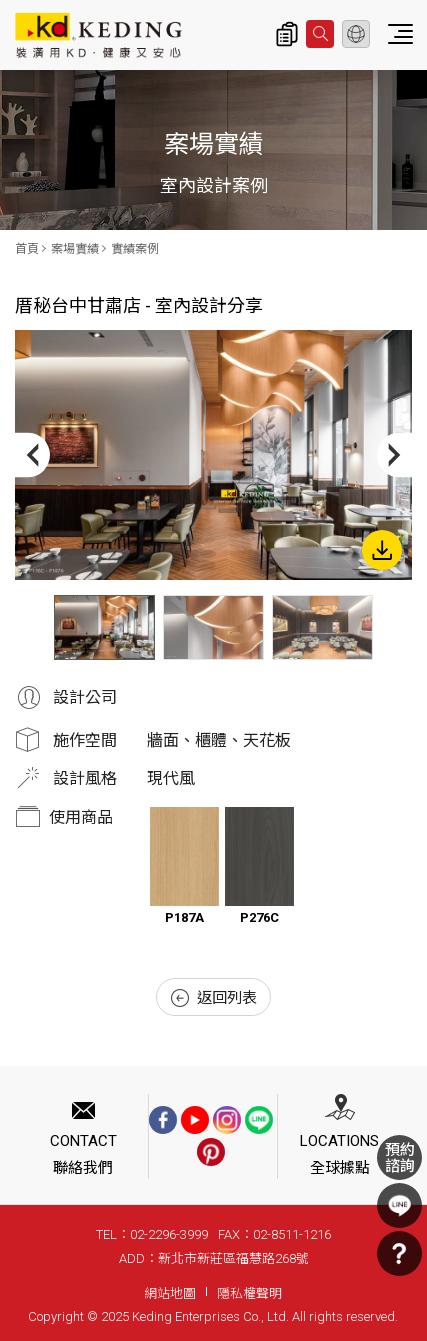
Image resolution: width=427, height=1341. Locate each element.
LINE (399, 1205)
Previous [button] (32, 455)
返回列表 (214, 998)
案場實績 (75, 249)
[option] (213, 455)
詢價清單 (287, 34)
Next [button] (394, 455)
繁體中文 (356, 34)
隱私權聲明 (249, 1293)
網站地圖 (170, 1293)
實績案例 (135, 249)
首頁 (27, 249)
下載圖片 (382, 550)
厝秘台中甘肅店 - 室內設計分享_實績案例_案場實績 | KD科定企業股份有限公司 (98, 35)
